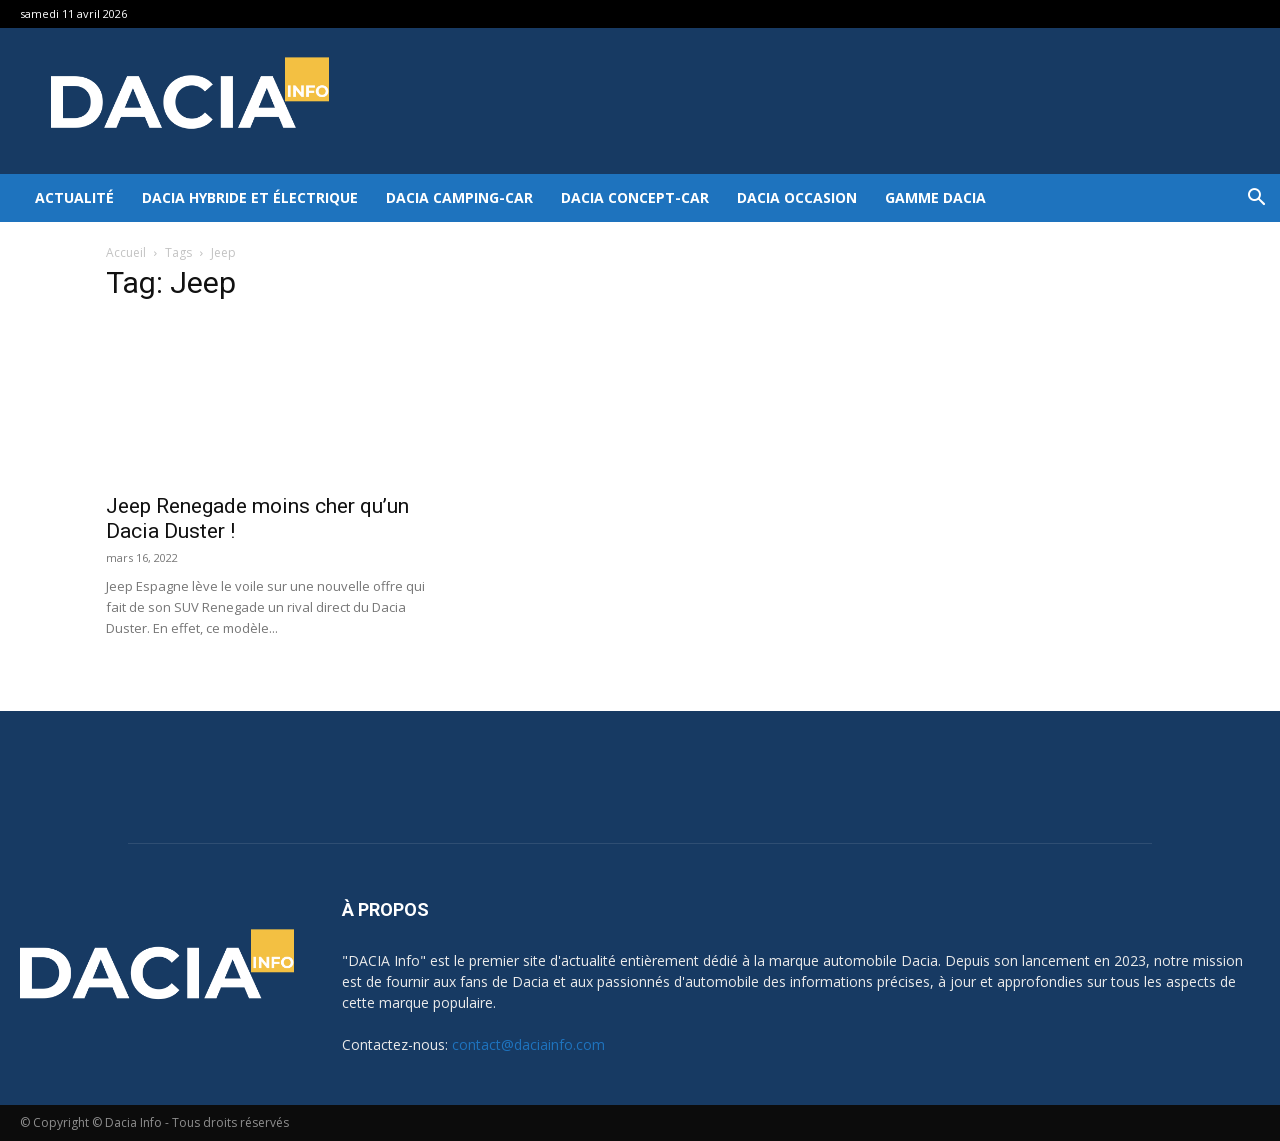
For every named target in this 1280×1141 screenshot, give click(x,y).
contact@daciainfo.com (528, 1044)
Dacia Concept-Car (635, 197)
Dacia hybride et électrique (250, 197)
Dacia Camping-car (459, 197)
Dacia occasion (797, 197)
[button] (1256, 199)
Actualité (74, 197)
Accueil (126, 252)
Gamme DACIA (935, 197)
